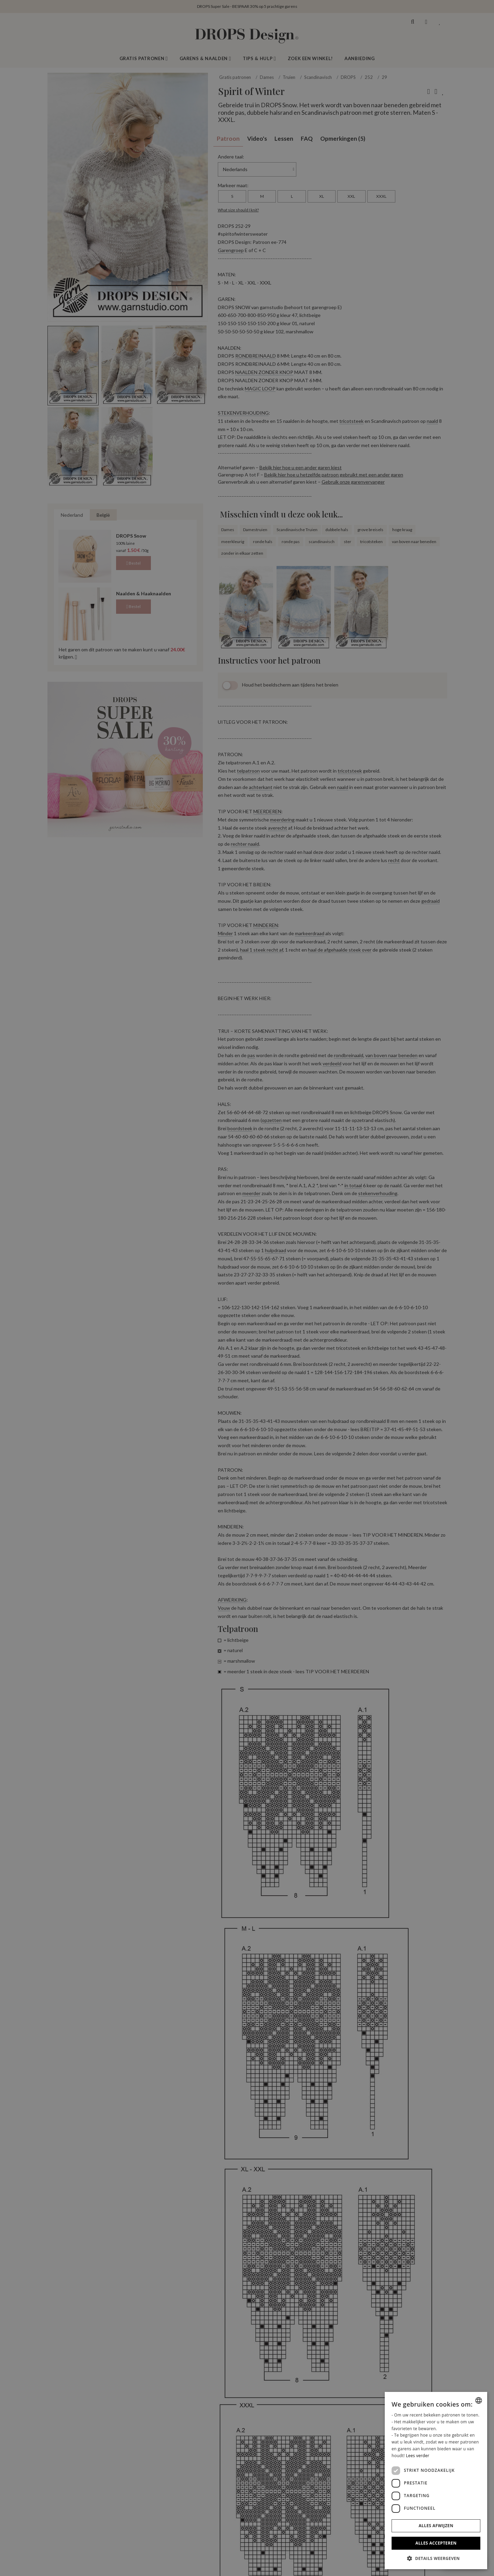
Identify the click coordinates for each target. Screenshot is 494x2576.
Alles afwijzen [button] (436, 2526)
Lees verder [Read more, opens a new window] (417, 2456)
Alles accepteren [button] (436, 2543)
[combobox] (478, 2400)
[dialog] (436, 2480)
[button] (436, 2558)
